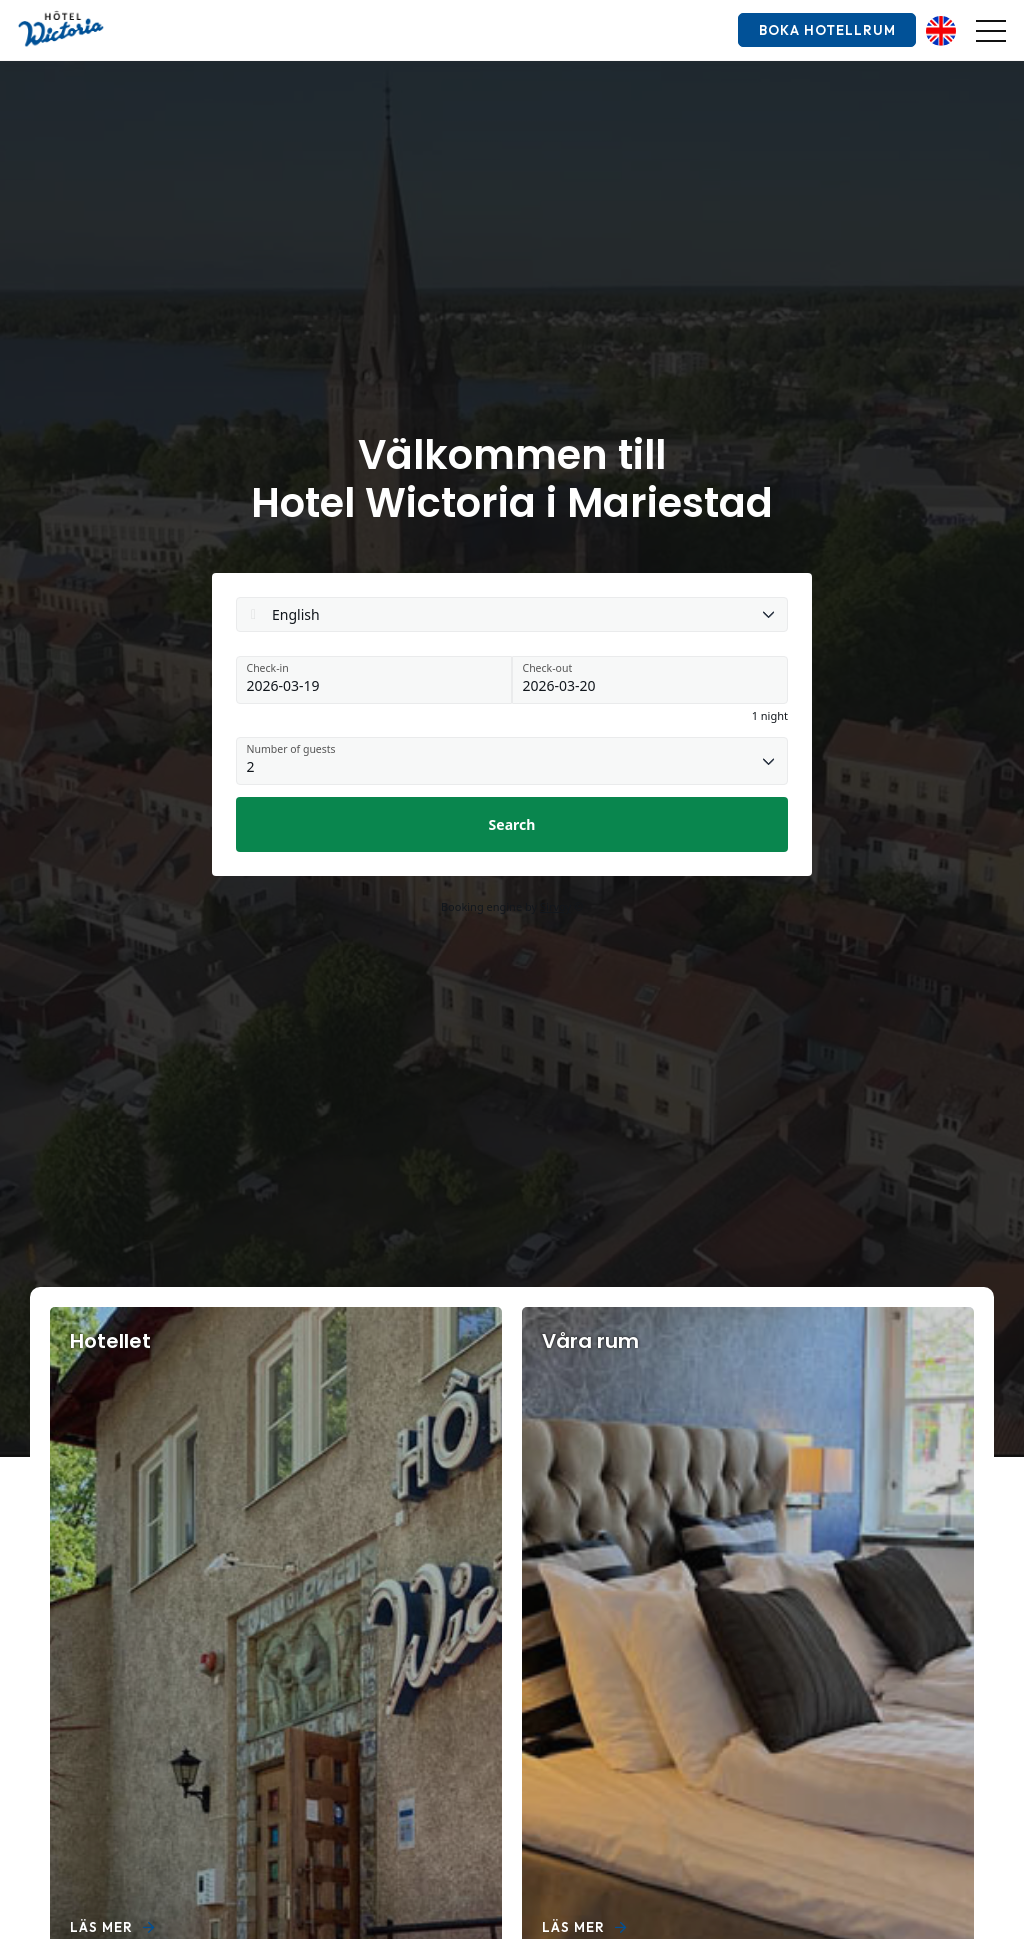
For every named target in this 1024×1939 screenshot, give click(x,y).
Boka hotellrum (824, 30)
